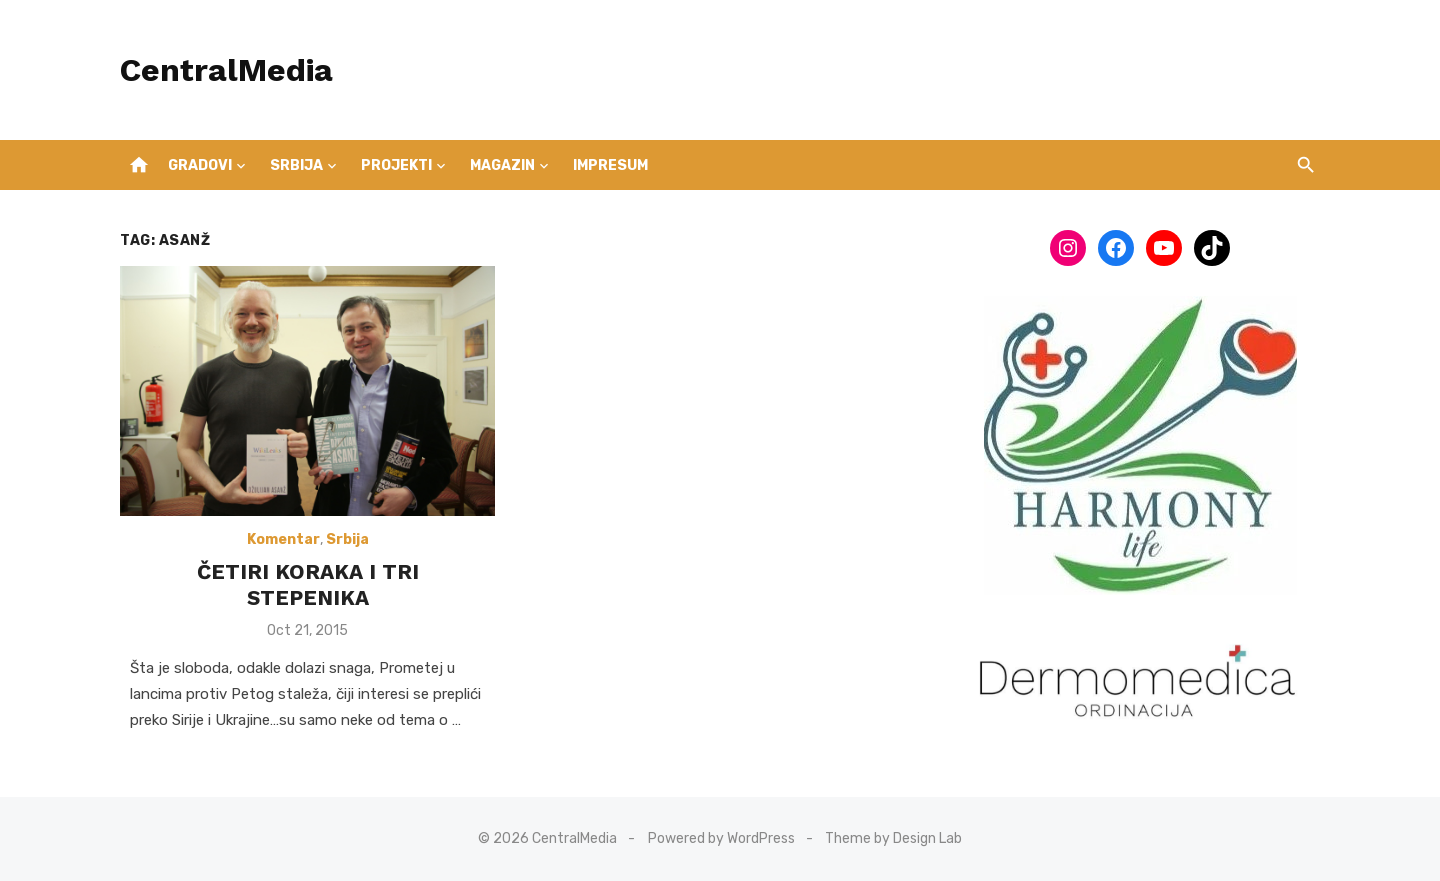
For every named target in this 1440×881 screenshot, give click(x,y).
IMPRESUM (610, 165)
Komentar (283, 539)
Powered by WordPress (721, 838)
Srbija (296, 165)
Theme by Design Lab (893, 838)
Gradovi (200, 165)
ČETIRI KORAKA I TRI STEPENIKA (308, 584)
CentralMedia (226, 70)
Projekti (396, 165)
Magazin (502, 165)
